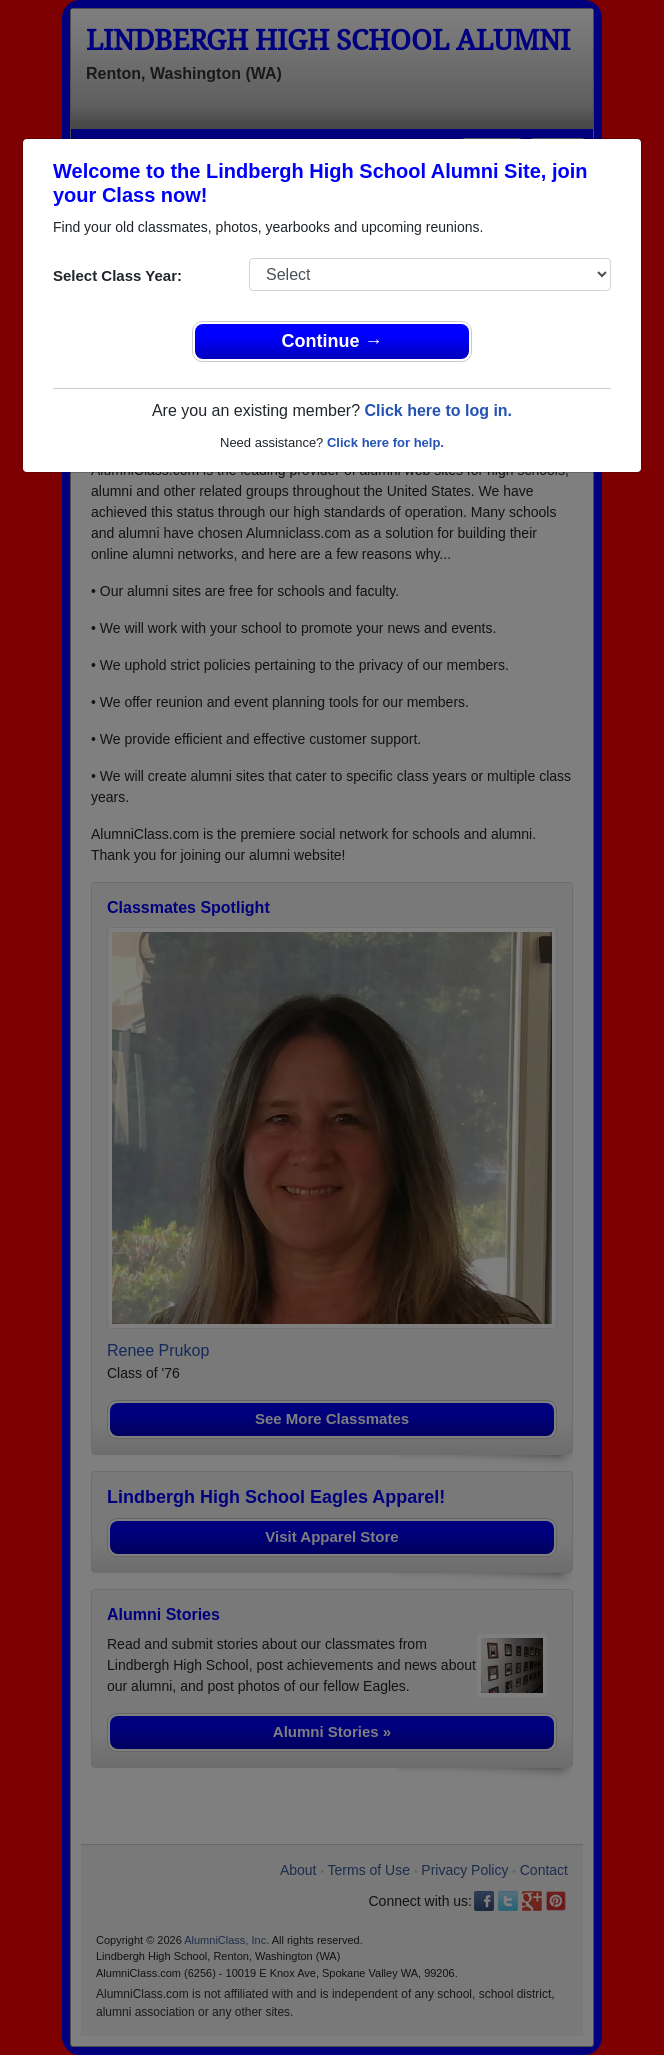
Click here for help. (385, 442)
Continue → (332, 341)
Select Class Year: (117, 275)
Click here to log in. (438, 410)
